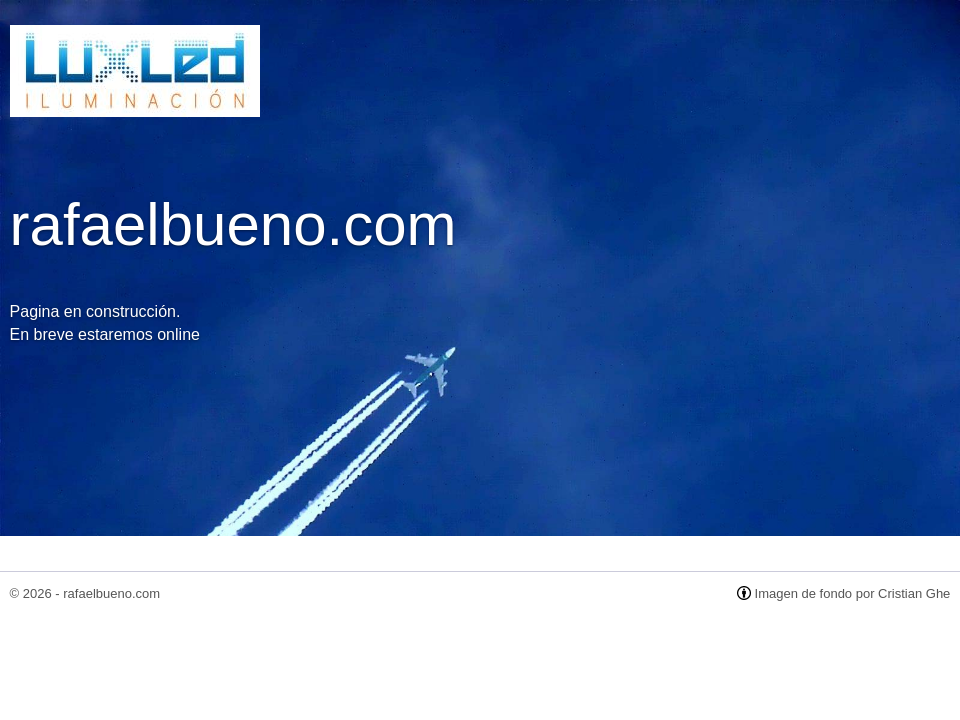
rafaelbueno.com (111, 593)
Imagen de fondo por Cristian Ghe (853, 593)
